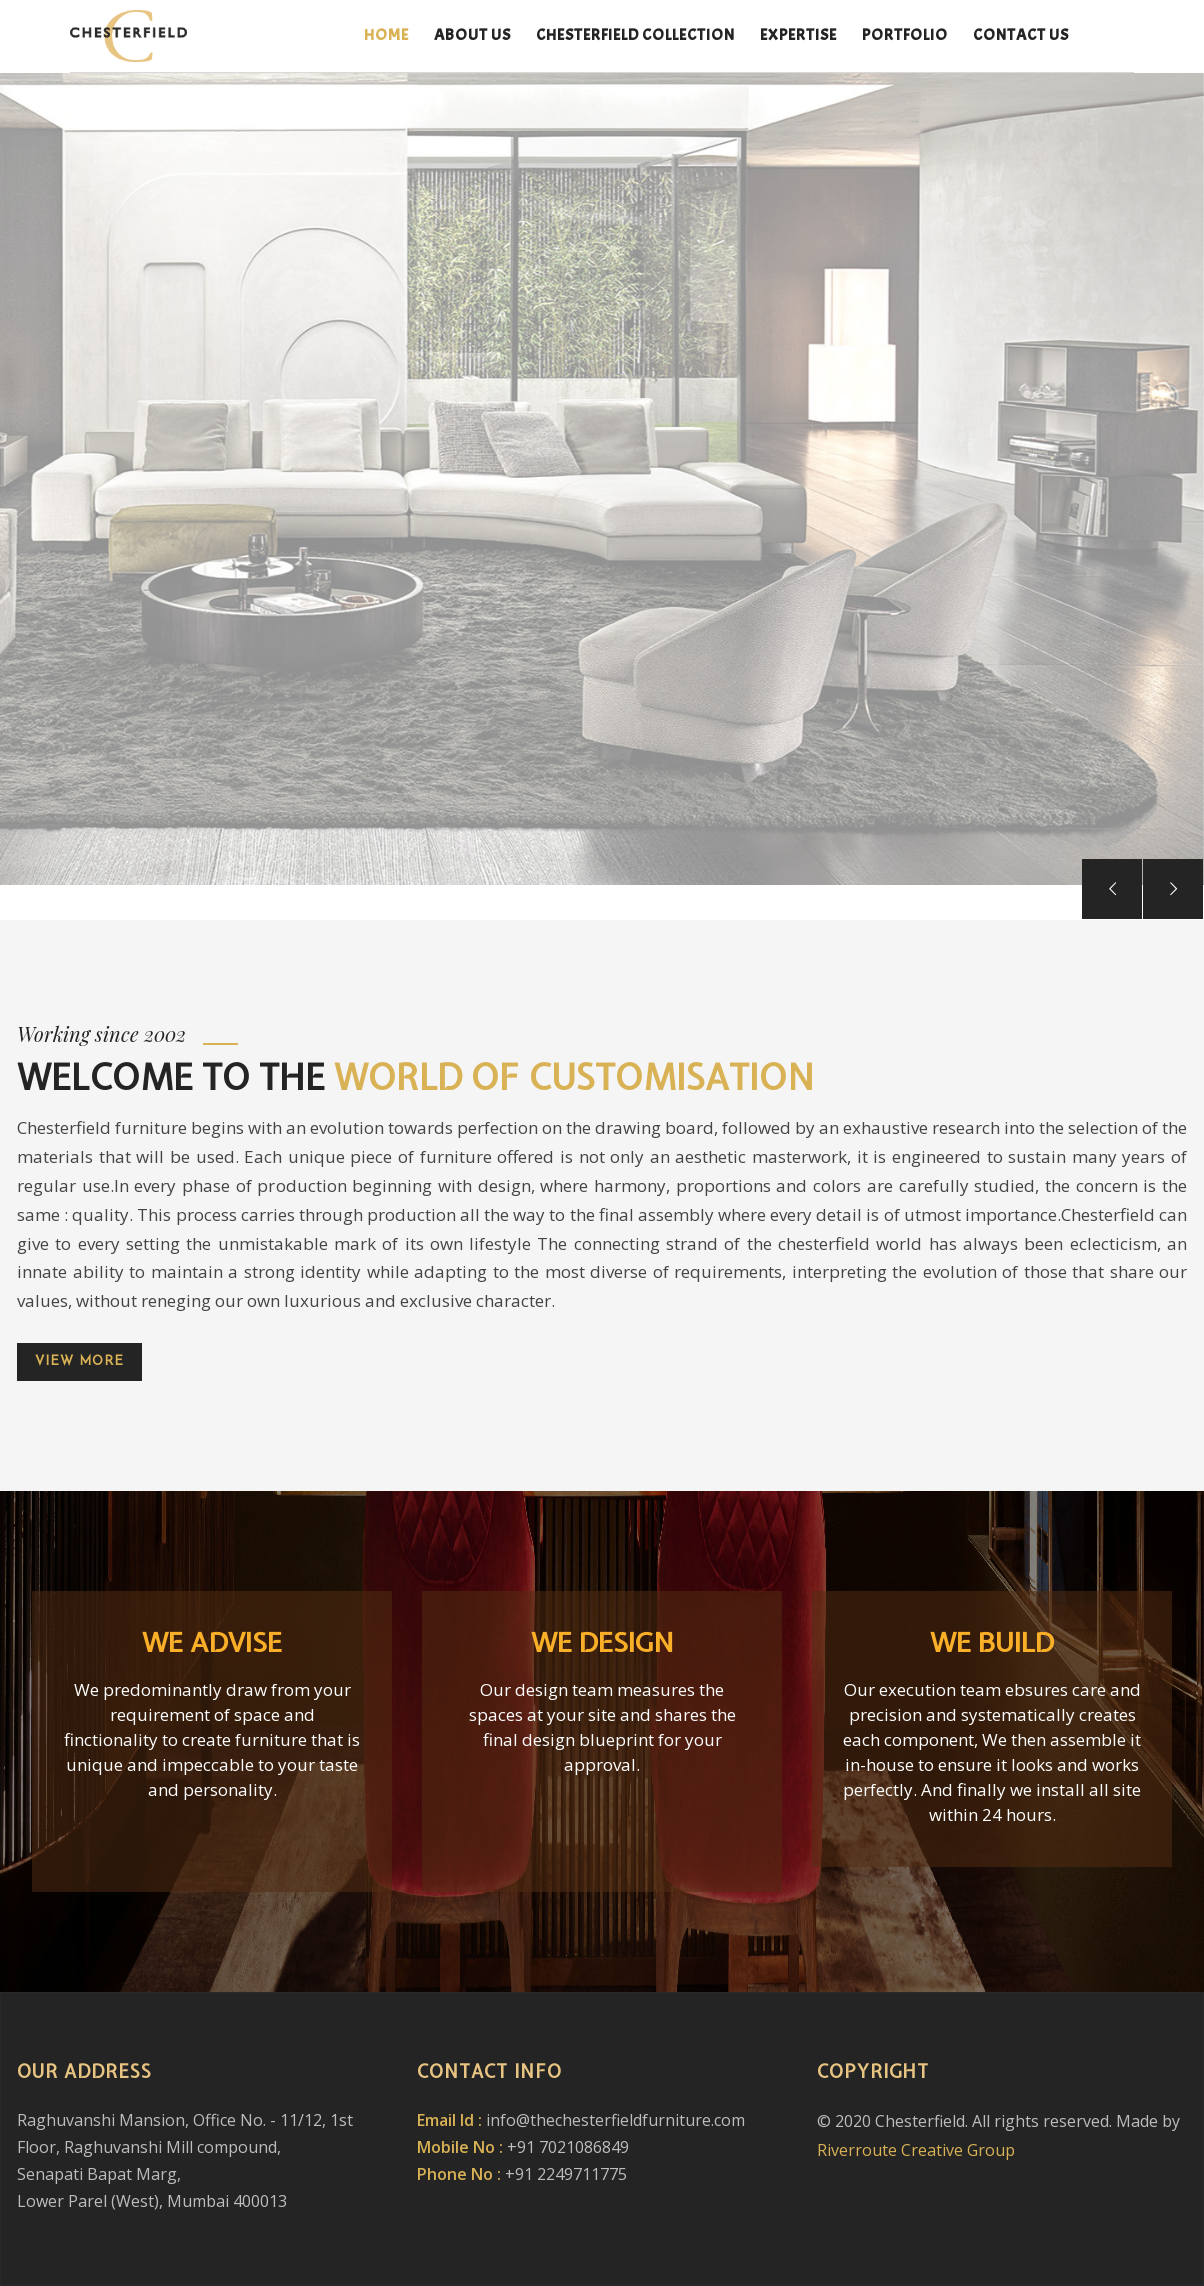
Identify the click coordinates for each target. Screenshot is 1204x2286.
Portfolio (905, 35)
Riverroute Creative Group (916, 2150)
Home (386, 35)
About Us (472, 35)
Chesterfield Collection (635, 35)
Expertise (798, 35)
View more (79, 1361)
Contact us (1021, 35)
